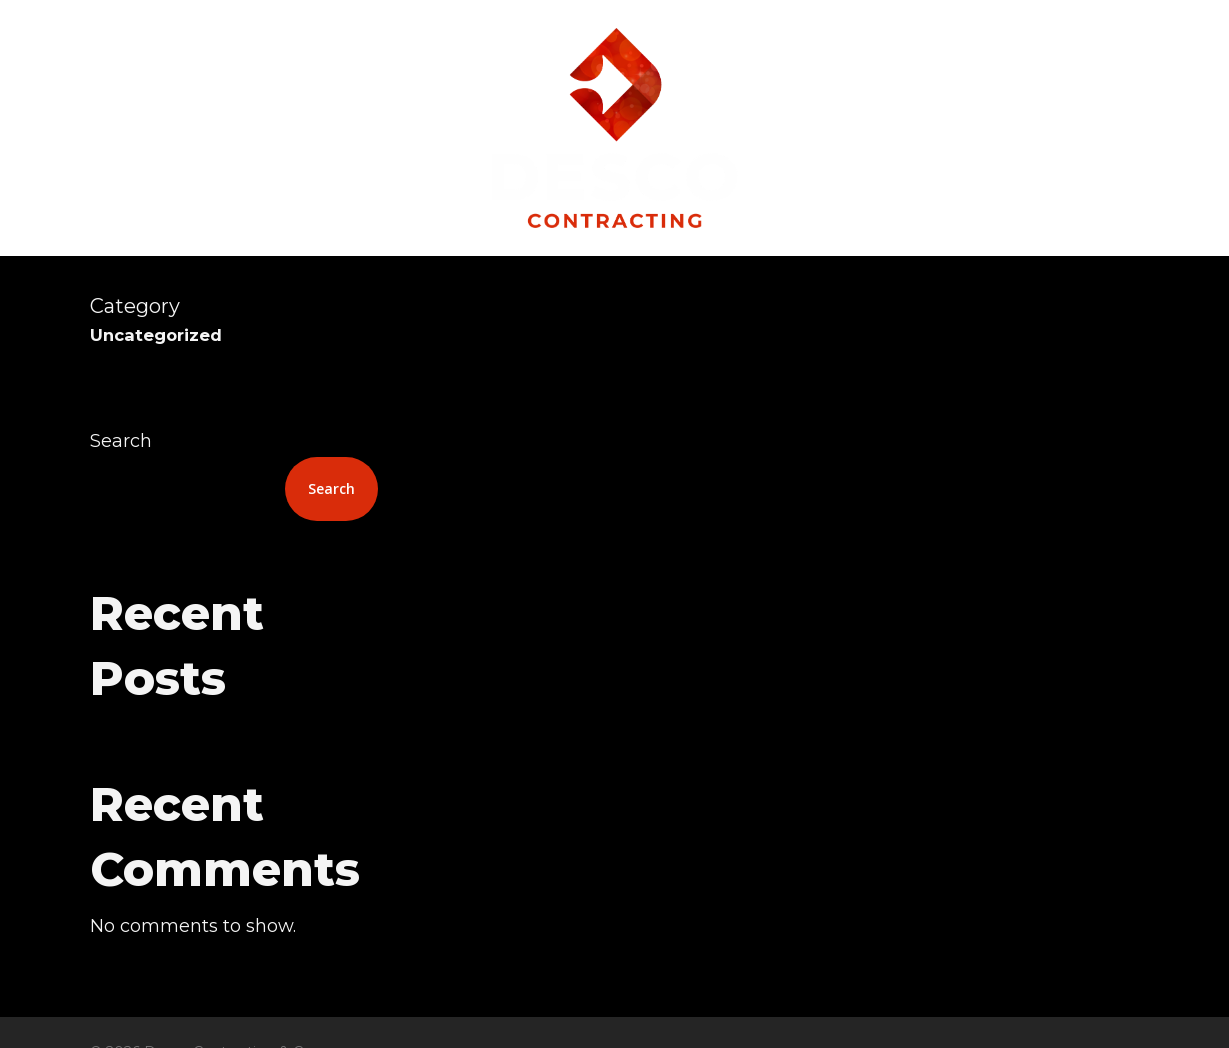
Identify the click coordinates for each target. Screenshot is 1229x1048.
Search (121, 441)
